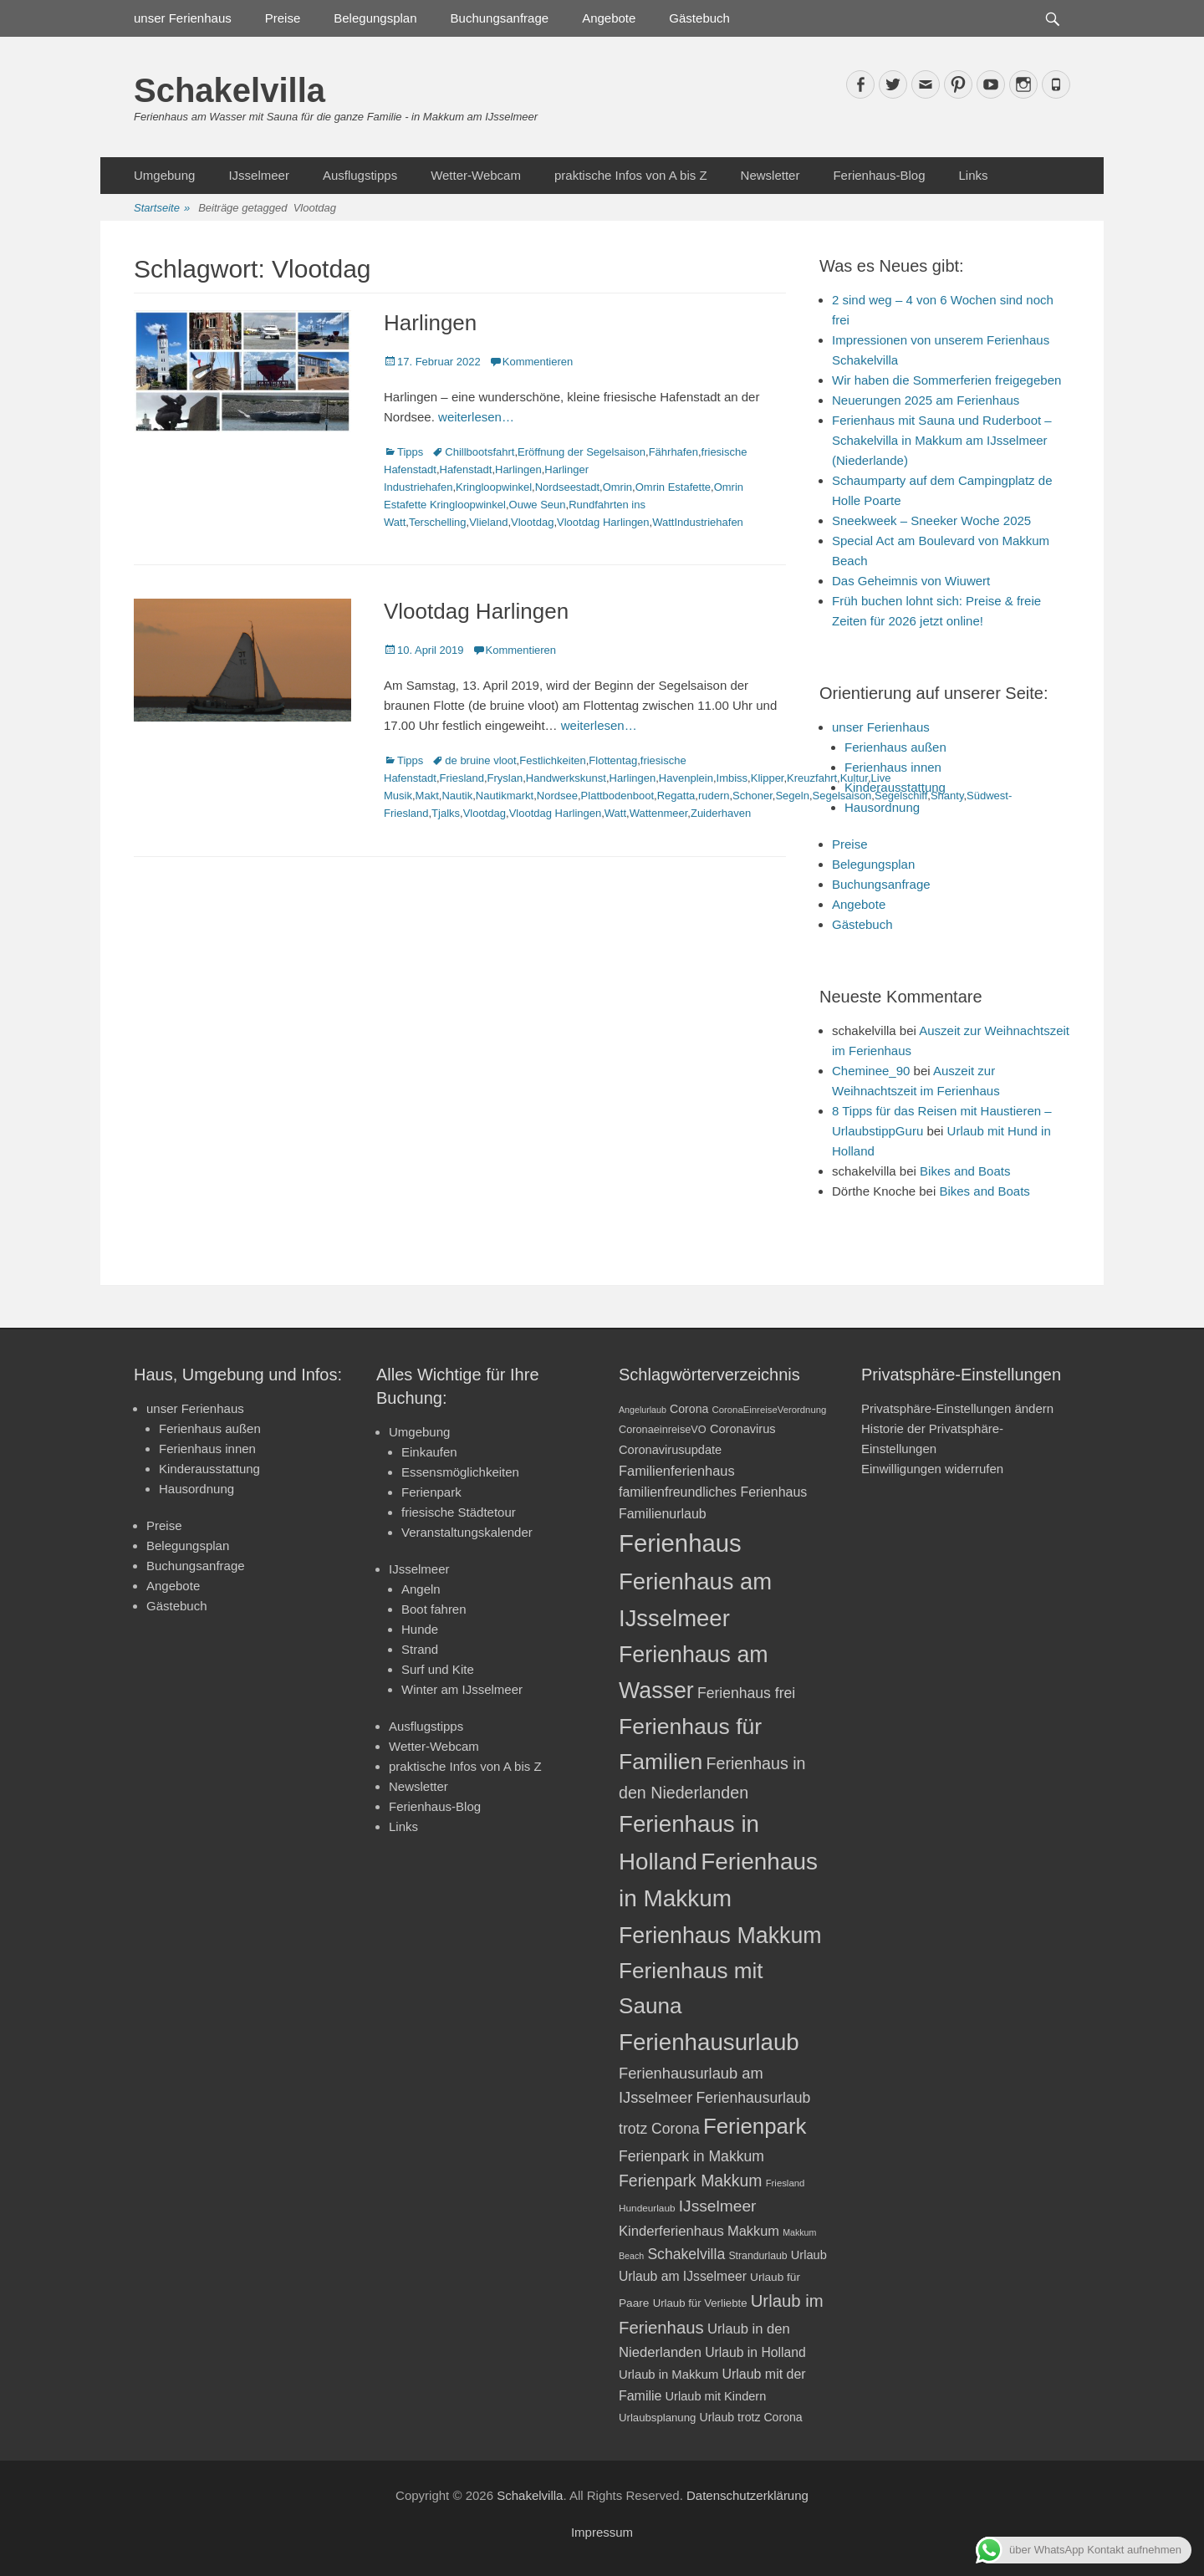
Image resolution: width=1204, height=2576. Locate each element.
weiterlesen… (476, 417)
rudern (714, 795)
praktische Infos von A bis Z (630, 175)
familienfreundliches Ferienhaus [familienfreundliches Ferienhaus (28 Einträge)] (713, 1492)
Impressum (602, 2532)
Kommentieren (538, 361)
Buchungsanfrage (500, 18)
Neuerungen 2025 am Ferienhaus (925, 400)
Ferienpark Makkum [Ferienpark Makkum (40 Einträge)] (690, 2180)
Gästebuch (699, 18)
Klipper (767, 778)
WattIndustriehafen (697, 522)
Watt (615, 813)
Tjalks (445, 813)
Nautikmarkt (504, 795)
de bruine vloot (480, 760)
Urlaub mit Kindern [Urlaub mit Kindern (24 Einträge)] (716, 2396)
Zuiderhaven (721, 813)
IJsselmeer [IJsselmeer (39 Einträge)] (718, 2206)
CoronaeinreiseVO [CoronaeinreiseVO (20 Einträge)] (663, 1429)
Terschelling (438, 522)
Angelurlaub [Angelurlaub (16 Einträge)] (642, 1410)
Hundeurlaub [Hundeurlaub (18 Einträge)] (647, 2208)
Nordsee (557, 795)
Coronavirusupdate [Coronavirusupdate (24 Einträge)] (670, 1449)
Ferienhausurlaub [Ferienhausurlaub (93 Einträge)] (709, 2042)
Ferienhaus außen (895, 747)
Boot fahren (434, 1609)
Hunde (419, 1629)
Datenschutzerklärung (747, 2495)
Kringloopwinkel (494, 487)
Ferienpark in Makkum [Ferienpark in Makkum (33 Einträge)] (691, 2156)
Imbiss (732, 778)
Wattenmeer (659, 813)
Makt (427, 795)
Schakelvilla (229, 90)
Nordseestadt (567, 487)
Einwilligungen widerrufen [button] (932, 1468)
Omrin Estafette (673, 487)
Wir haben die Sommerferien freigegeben (946, 380)
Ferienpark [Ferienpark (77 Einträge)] (755, 2126)
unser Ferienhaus (183, 18)
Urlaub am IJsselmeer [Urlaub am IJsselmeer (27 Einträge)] (683, 2276)
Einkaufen (429, 1452)
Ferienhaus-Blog (879, 175)
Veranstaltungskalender (467, 1532)
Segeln (792, 795)
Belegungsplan (375, 18)
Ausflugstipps (360, 175)
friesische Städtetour (458, 1512)
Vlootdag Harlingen (603, 522)
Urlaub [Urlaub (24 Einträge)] (809, 2255)
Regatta (676, 795)
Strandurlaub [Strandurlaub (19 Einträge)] (757, 2256)
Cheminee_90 (871, 1071)
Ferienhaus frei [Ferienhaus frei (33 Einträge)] (746, 1693)
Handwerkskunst (566, 778)
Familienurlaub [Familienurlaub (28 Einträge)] (663, 1514)
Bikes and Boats (965, 1171)
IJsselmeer (258, 175)
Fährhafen (673, 452)
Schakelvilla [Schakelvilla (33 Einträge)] (686, 2254)
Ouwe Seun (537, 504)
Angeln (421, 1589)
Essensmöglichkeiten (460, 1472)
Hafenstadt (466, 469)
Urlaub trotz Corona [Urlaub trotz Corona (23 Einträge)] (751, 2417)
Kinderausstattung (895, 787)
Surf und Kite (437, 1669)
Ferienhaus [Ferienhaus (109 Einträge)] (680, 1543)
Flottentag (613, 760)
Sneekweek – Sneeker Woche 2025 (931, 520)
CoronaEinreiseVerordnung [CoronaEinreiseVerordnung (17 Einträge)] (769, 1410)
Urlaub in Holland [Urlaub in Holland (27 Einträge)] (755, 2352)
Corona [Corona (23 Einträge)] (689, 1409)
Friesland (462, 778)
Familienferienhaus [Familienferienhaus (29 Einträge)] (677, 1470)
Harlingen (430, 322)
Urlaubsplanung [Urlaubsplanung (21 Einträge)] (657, 2417)
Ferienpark (431, 1492)
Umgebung (164, 175)
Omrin (617, 487)
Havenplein (686, 778)
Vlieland (488, 522)
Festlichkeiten (552, 760)
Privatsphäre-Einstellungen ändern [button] (957, 1408)
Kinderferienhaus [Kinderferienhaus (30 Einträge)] (671, 2231)
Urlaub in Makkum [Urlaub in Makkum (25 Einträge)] (668, 2374)
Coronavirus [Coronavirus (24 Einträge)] (743, 1429)
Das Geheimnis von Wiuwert (911, 581)
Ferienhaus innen (892, 767)
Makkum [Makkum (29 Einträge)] (753, 2230)
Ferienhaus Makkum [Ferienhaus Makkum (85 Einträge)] (720, 1935)
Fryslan (505, 778)
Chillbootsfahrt (479, 452)
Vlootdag (532, 522)
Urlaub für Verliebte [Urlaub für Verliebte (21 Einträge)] (700, 2303)
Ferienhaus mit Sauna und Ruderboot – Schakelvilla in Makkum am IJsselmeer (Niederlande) (942, 440)
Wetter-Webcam (476, 175)
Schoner (752, 795)
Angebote (608, 18)
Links (972, 175)
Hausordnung (882, 807)
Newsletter (770, 175)
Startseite (162, 208)
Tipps (410, 452)
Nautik (456, 795)
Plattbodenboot (617, 795)
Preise (283, 18)
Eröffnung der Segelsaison (581, 452)
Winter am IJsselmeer (462, 1689)
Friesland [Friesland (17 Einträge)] (785, 2183)
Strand (419, 1649)
